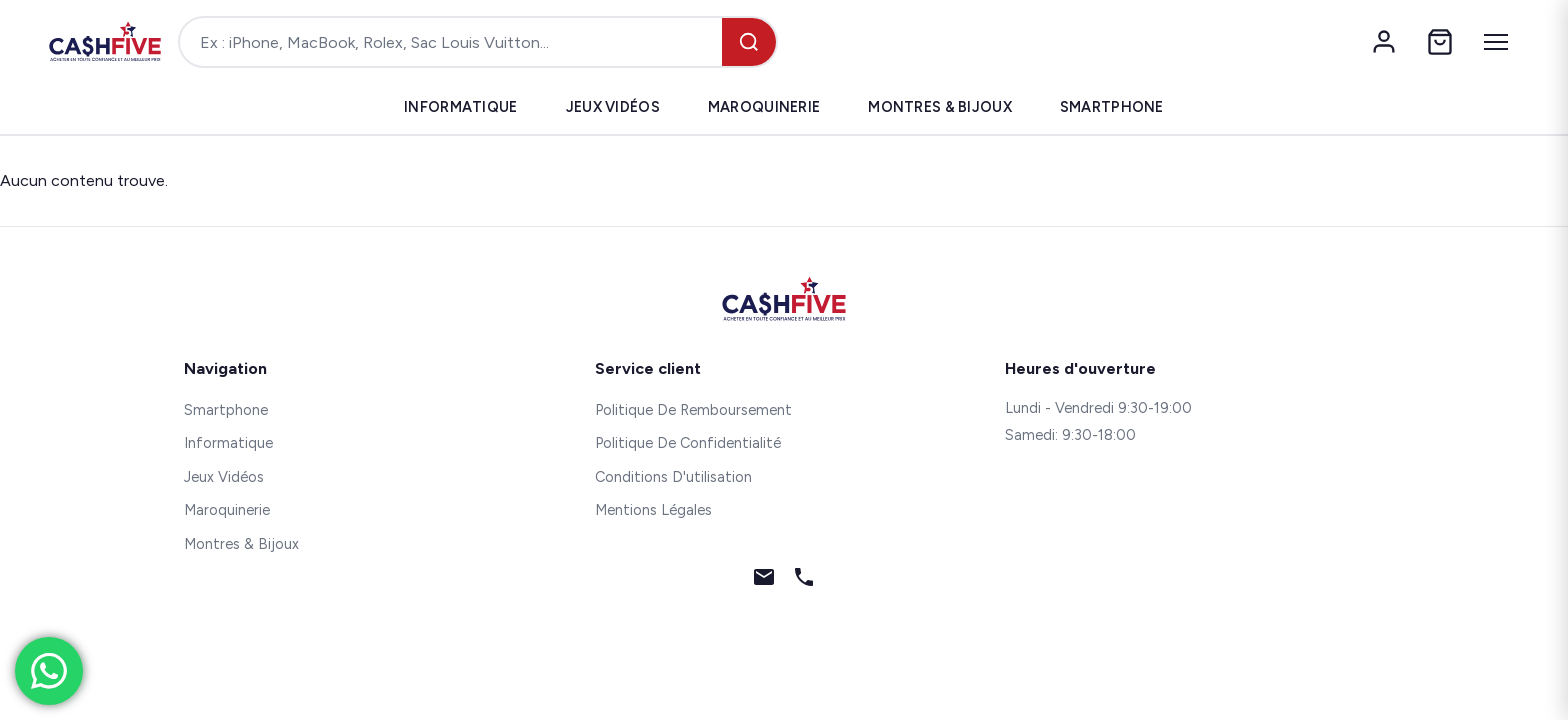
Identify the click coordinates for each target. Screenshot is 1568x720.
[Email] (764, 581)
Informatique (460, 107)
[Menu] (1496, 42)
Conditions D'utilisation (673, 477)
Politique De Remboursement (693, 410)
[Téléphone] (804, 581)
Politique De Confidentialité (688, 443)
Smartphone (1112, 107)
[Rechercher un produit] (451, 42)
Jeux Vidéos (613, 107)
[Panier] (1440, 42)
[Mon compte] (1384, 42)
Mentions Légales (653, 510)
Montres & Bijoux (940, 107)
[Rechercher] (749, 42)
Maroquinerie (764, 107)
